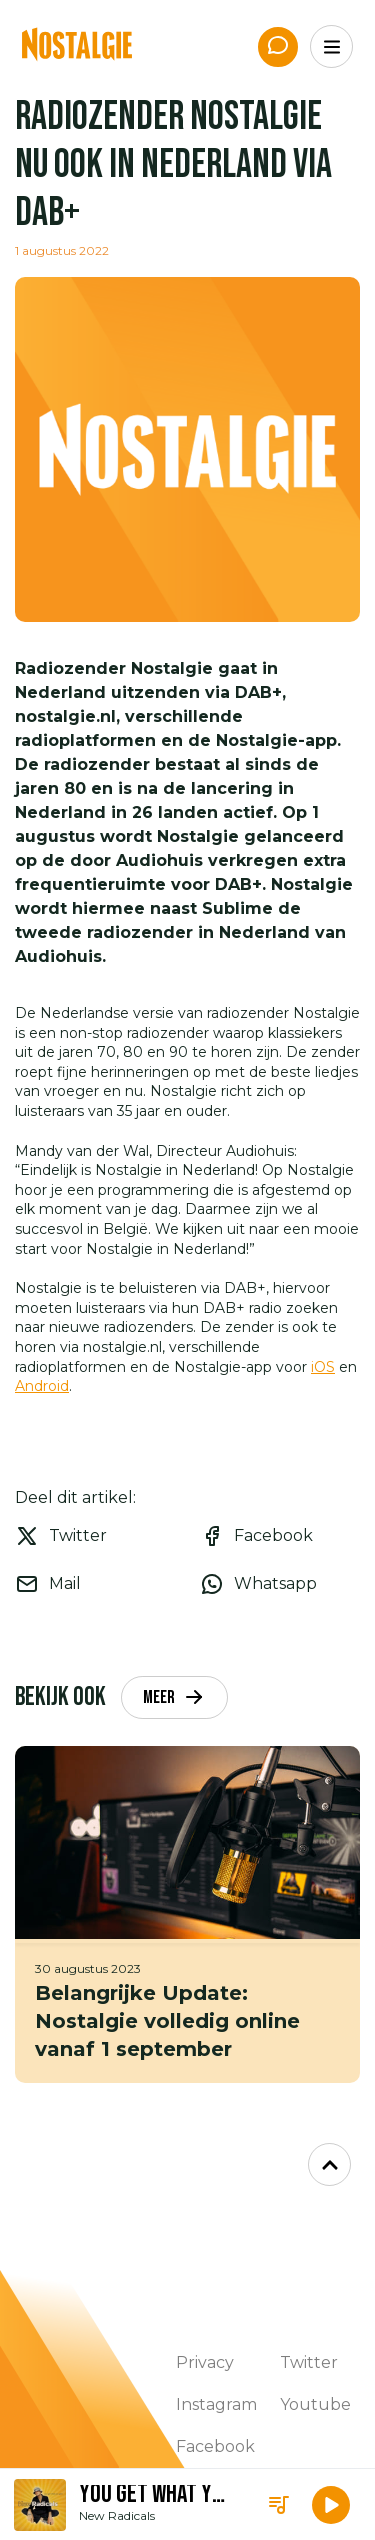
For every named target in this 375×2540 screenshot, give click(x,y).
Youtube (315, 2404)
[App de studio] (278, 47)
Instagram (216, 2404)
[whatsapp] (280, 1584)
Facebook (215, 2446)
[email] (95, 1584)
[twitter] (95, 1536)
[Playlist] (279, 2505)
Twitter (309, 2362)
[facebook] (280, 1536)
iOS (323, 1367)
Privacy (205, 2362)
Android (42, 1386)
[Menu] (331, 46)
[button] (331, 2505)
